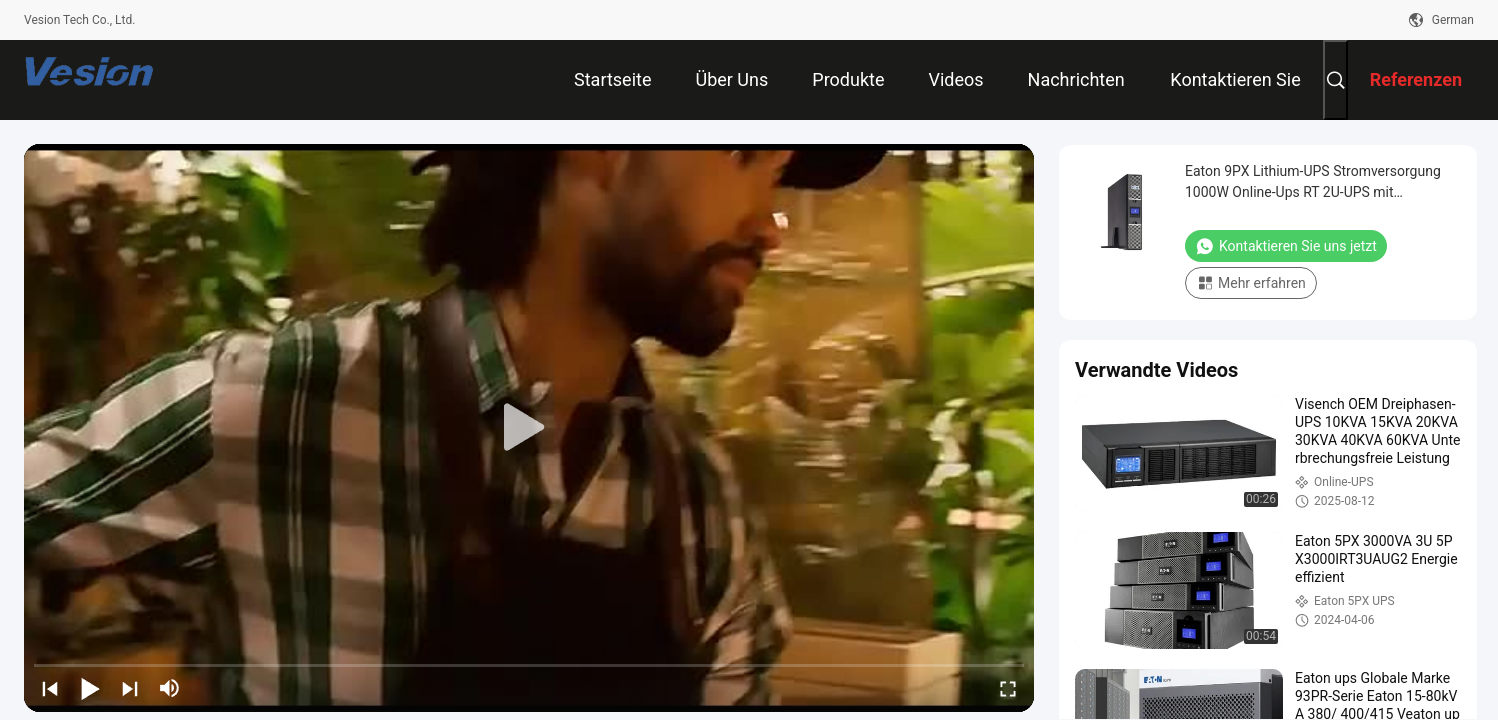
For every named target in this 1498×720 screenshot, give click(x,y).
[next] (130, 688)
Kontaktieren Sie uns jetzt (1286, 246)
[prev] (50, 688)
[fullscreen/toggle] (1008, 688)
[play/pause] (90, 688)
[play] (529, 428)
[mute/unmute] (170, 688)
